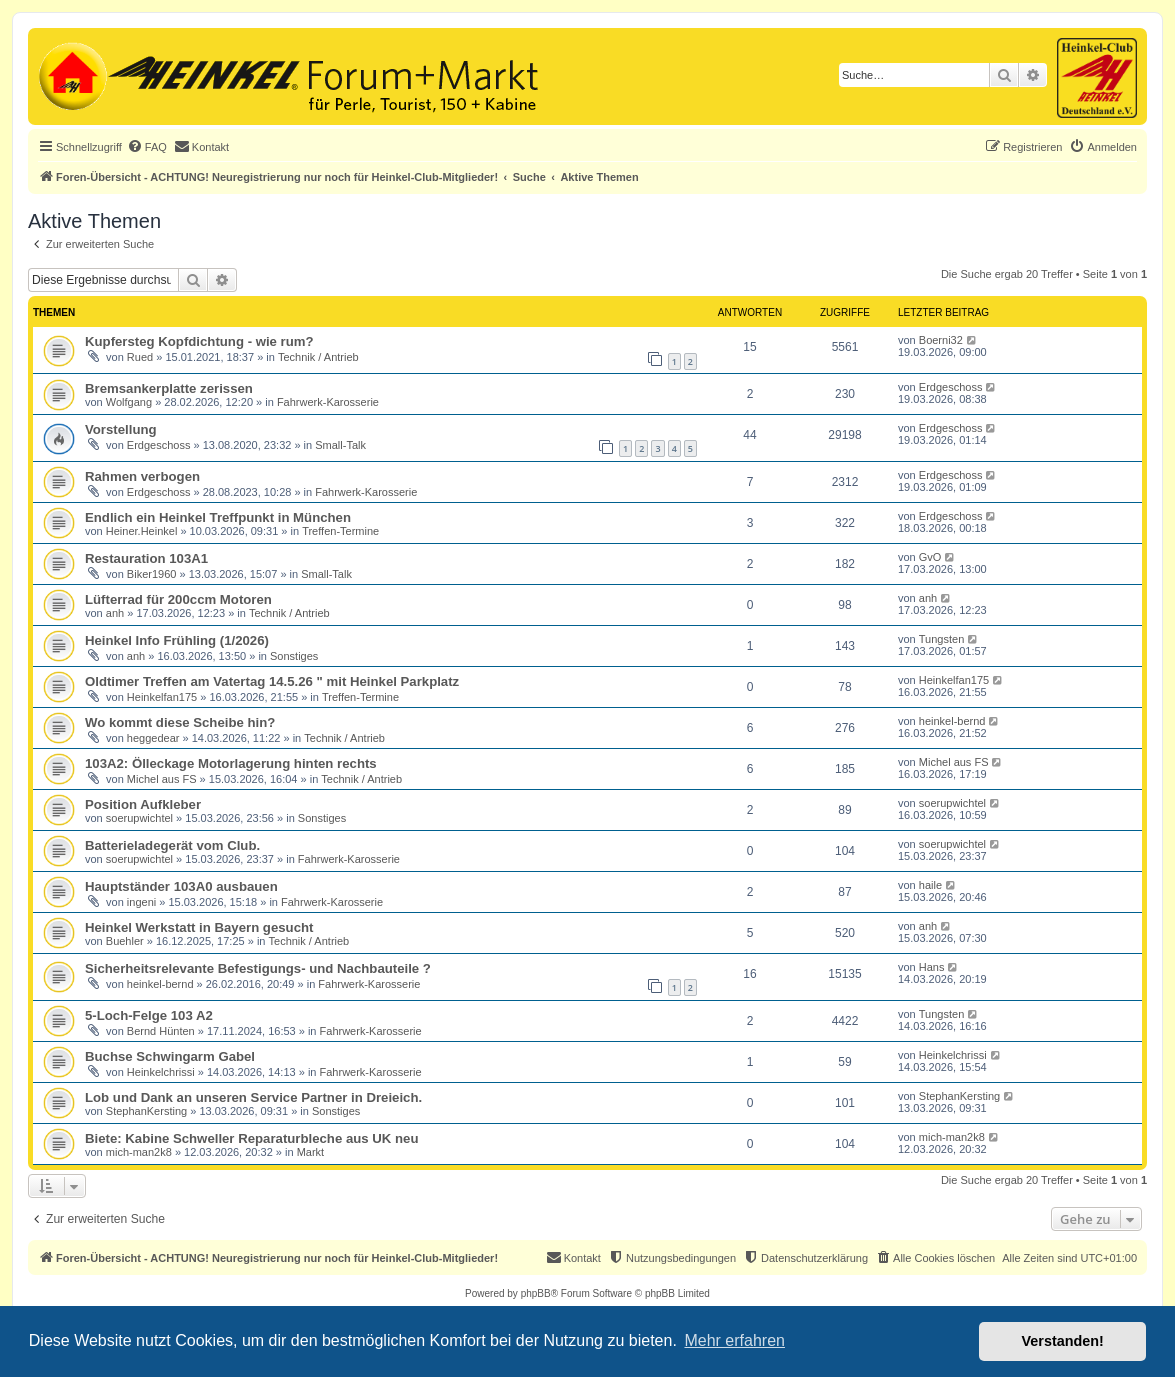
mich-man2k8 (139, 1152)
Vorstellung (121, 429)
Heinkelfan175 (162, 697)
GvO (930, 557)
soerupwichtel (139, 818)
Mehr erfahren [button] (734, 1340)
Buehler (125, 941)
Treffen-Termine (340, 531)
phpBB (536, 1293)
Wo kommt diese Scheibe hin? (180, 722)
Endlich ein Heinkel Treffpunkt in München (218, 517)
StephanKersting (146, 1111)
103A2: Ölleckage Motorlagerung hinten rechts (231, 763)
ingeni (141, 902)
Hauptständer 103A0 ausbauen (181, 886)
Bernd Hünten (161, 1031)
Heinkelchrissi (161, 1072)
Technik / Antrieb (318, 357)
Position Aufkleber (143, 804)
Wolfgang (129, 402)
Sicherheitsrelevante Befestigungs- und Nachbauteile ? (258, 968)
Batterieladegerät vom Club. (172, 845)
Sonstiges (294, 656)
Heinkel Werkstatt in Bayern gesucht (199, 927)
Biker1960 (152, 574)
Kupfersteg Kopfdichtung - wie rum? (199, 341)
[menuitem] (147, 147)
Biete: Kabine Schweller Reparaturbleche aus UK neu (251, 1138)
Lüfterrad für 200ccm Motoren (178, 599)
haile (930, 885)
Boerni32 (941, 340)
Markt (311, 1152)
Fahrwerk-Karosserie (328, 402)
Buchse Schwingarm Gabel (170, 1056)
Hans (932, 967)
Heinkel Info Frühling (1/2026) (177, 640)
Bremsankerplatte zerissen (169, 388)
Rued (140, 357)
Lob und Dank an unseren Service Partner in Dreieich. (253, 1097)
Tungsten (941, 639)
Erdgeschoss (951, 387)
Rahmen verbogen (142, 476)
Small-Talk (340, 445)
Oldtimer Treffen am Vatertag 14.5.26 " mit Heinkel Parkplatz (272, 681)
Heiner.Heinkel (142, 531)
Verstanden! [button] (1063, 1341)
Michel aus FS (162, 779)
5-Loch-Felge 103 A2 (149, 1015)
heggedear (153, 738)
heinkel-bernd (952, 721)
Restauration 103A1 (146, 558)
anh (115, 613)
